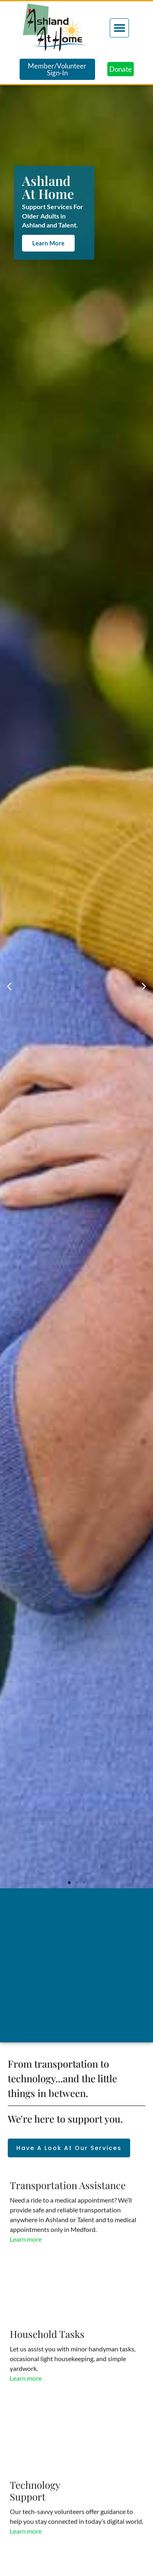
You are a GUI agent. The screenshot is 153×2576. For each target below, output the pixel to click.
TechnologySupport (35, 2490)
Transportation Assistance (68, 2185)
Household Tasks (47, 2333)
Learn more (26, 2239)
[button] (119, 28)
